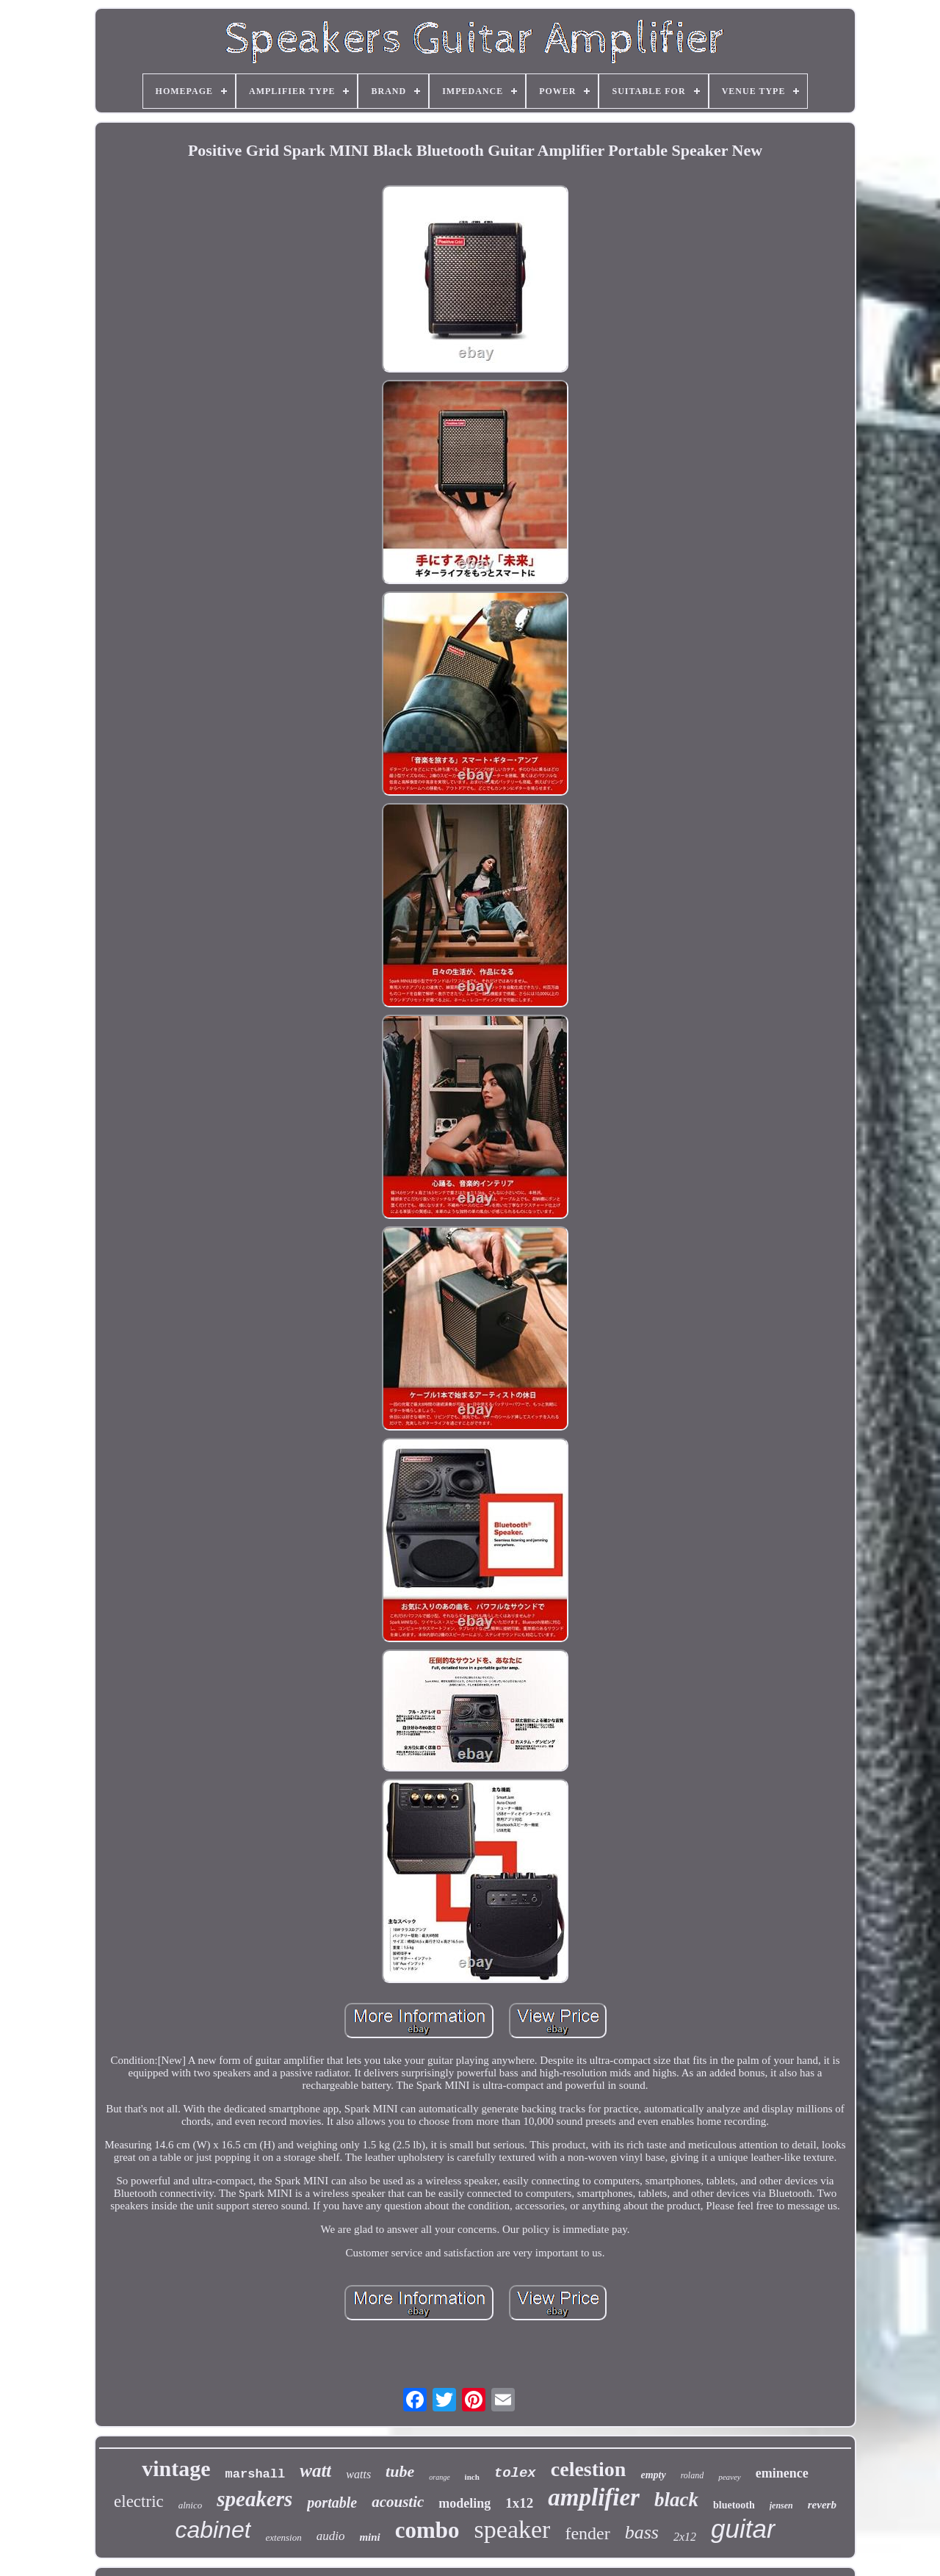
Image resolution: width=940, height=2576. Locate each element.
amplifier (594, 2497)
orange (439, 2477)
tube (400, 2471)
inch (472, 2476)
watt (315, 2470)
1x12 (519, 2503)
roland (692, 2475)
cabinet (212, 2529)
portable (332, 2502)
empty (652, 2474)
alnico (190, 2505)
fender (587, 2533)
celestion (588, 2469)
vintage (176, 2468)
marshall (255, 2474)
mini (369, 2537)
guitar (743, 2528)
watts (358, 2474)
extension (284, 2537)
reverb (822, 2505)
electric (139, 2501)
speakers (254, 2499)
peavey (729, 2476)
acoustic (398, 2502)
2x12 (684, 2536)
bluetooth (734, 2505)
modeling (464, 2503)
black (676, 2500)
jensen (781, 2505)
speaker (512, 2529)
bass (642, 2532)
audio (331, 2536)
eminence (782, 2473)
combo (427, 2530)
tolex (515, 2473)
